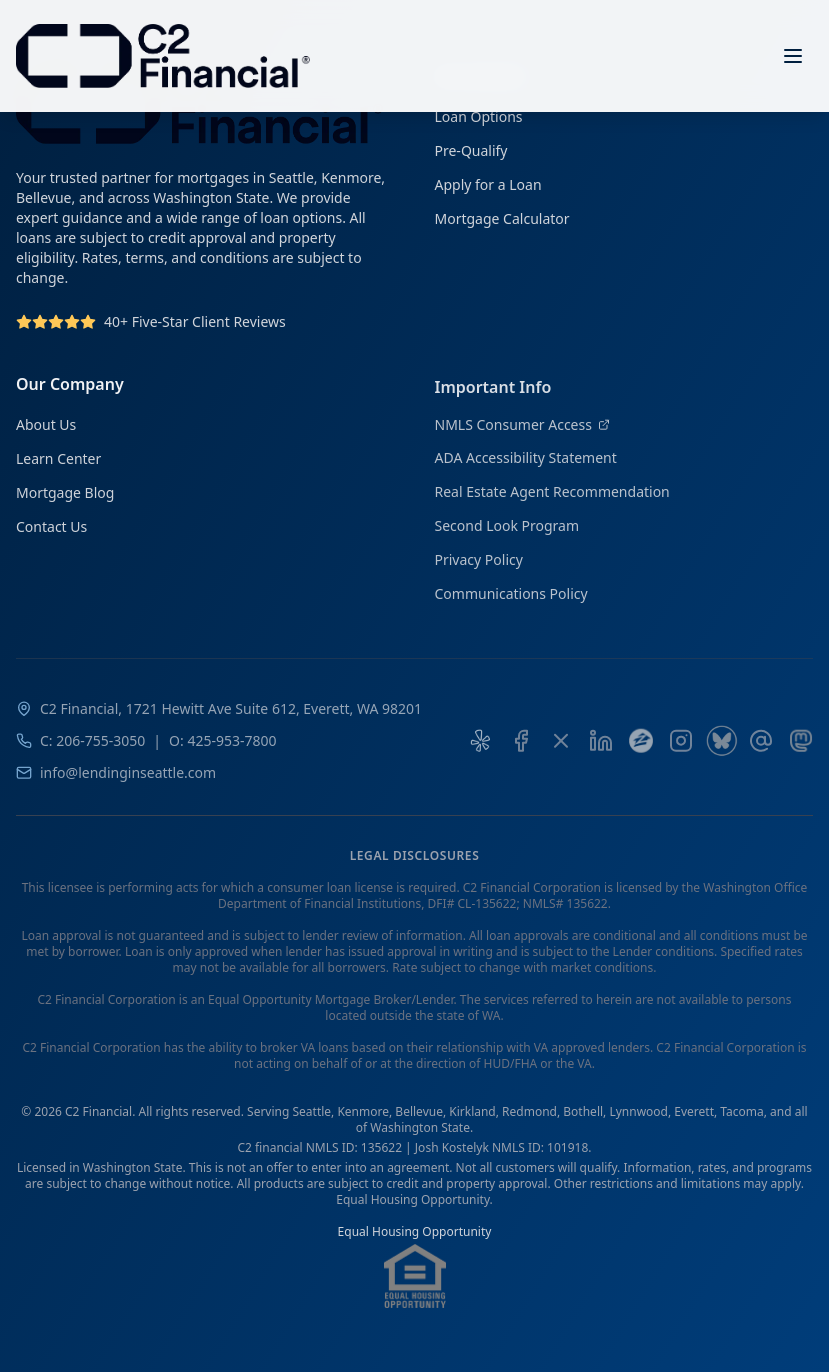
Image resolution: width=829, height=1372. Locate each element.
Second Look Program (507, 532)
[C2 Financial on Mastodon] (801, 750)
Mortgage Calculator (502, 219)
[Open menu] (793, 56)
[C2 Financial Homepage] (163, 56)
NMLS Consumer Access (522, 431)
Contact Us (51, 530)
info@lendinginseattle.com (128, 781)
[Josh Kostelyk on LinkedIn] (601, 750)
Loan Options (479, 117)
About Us (46, 428)
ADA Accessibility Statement (526, 464)
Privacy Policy (479, 566)
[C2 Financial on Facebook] (521, 750)
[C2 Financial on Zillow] (641, 750)
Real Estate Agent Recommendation (552, 498)
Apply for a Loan (488, 185)
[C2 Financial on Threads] (761, 750)
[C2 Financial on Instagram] (681, 750)
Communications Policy (511, 600)
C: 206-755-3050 (92, 749)
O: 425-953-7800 (222, 749)
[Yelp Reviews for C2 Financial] (481, 750)
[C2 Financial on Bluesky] (721, 750)
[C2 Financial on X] (561, 750)
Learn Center (58, 462)
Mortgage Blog (65, 496)
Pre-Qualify (471, 151)
